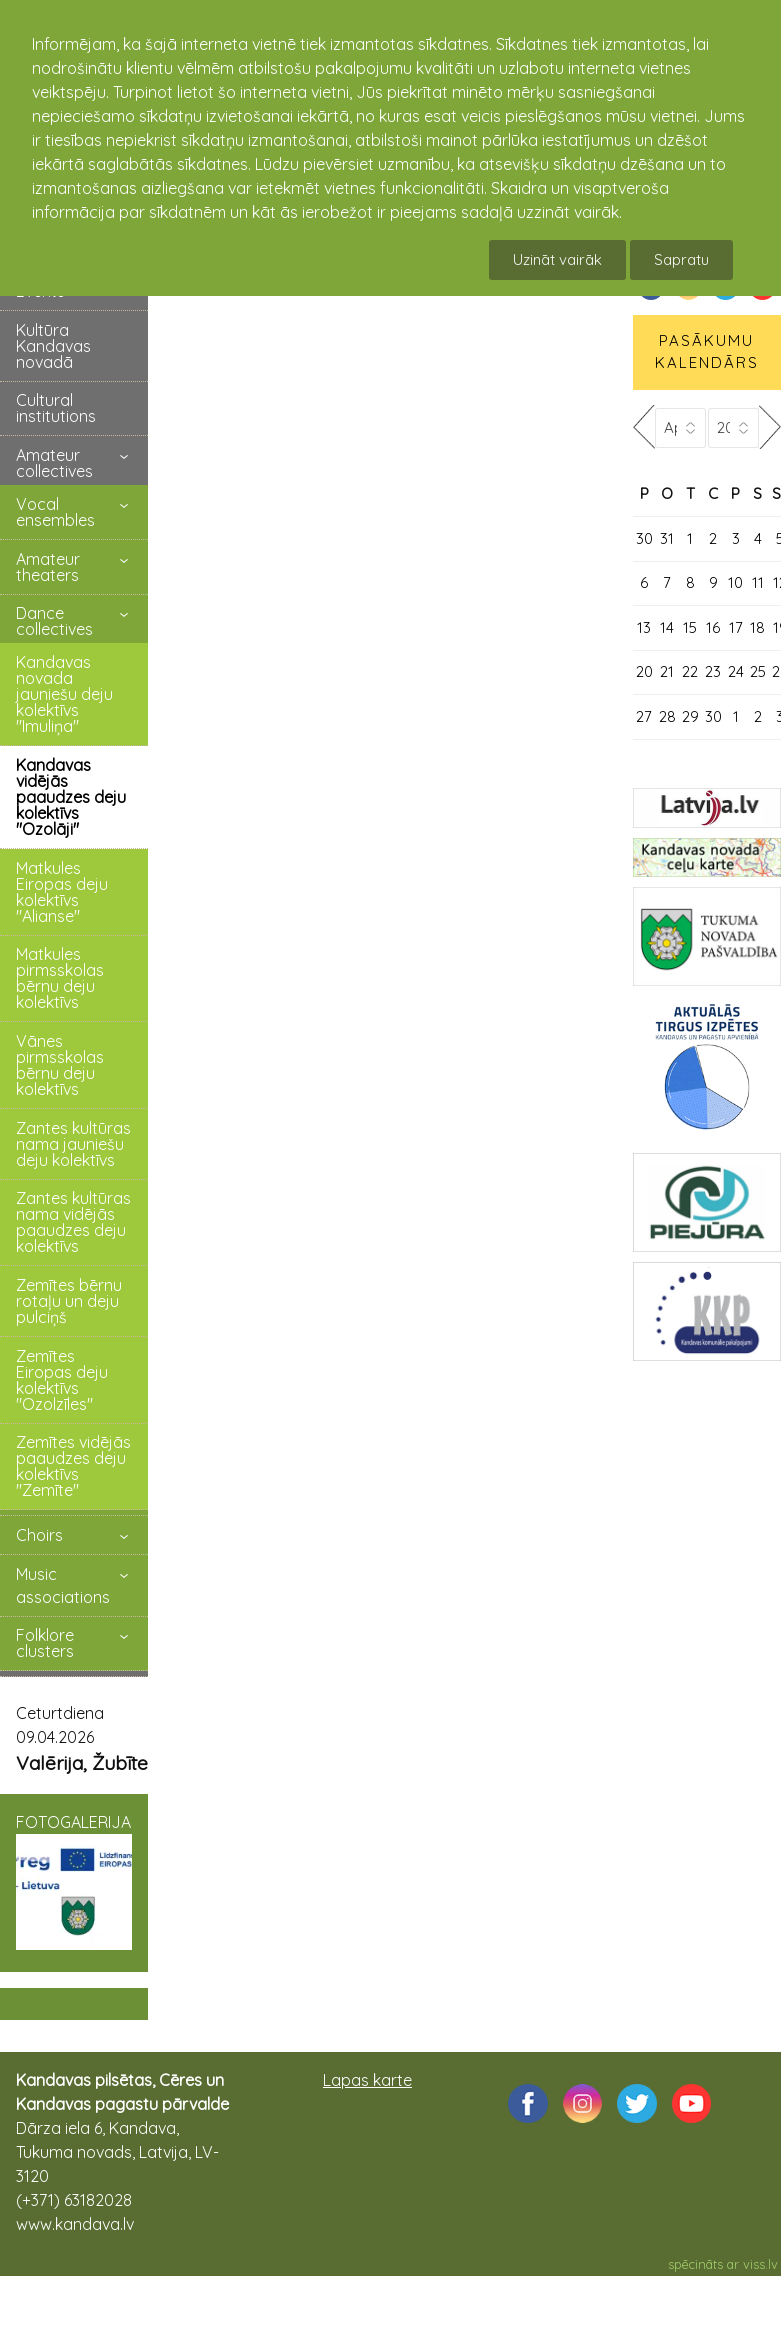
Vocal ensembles (55, 512)
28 (667, 716)
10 (735, 582)
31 (667, 538)
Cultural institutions (56, 408)
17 (736, 627)
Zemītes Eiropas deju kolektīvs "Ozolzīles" (62, 1380)
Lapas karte (367, 2080)
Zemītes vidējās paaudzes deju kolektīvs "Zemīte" (73, 1466)
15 (690, 627)
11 (758, 582)
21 (667, 671)
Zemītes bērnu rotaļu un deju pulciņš (69, 1301)
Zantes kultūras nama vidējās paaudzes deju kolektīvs (73, 1222)
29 (690, 716)
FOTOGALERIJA (74, 1881)
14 (667, 627)
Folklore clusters (45, 1643)
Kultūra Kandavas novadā (53, 346)
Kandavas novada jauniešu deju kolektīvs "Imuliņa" (64, 694)
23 (713, 671)
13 (644, 627)
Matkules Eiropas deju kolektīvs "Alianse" (62, 892)
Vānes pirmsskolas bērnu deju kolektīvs (60, 1065)
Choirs (39, 1535)
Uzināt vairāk (557, 259)
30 (644, 538)
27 (644, 716)
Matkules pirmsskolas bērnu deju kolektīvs (60, 978)
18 (757, 627)
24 (736, 671)
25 (758, 671)
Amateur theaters (48, 567)
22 (690, 671)
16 (713, 627)
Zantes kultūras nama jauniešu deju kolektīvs (73, 1144)
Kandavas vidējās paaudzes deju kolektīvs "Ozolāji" (71, 797)
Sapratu (681, 259)
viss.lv (760, 2264)
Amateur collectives (54, 463)
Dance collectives (54, 621)
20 (644, 671)
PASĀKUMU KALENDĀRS (707, 352)
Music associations (63, 1585)
